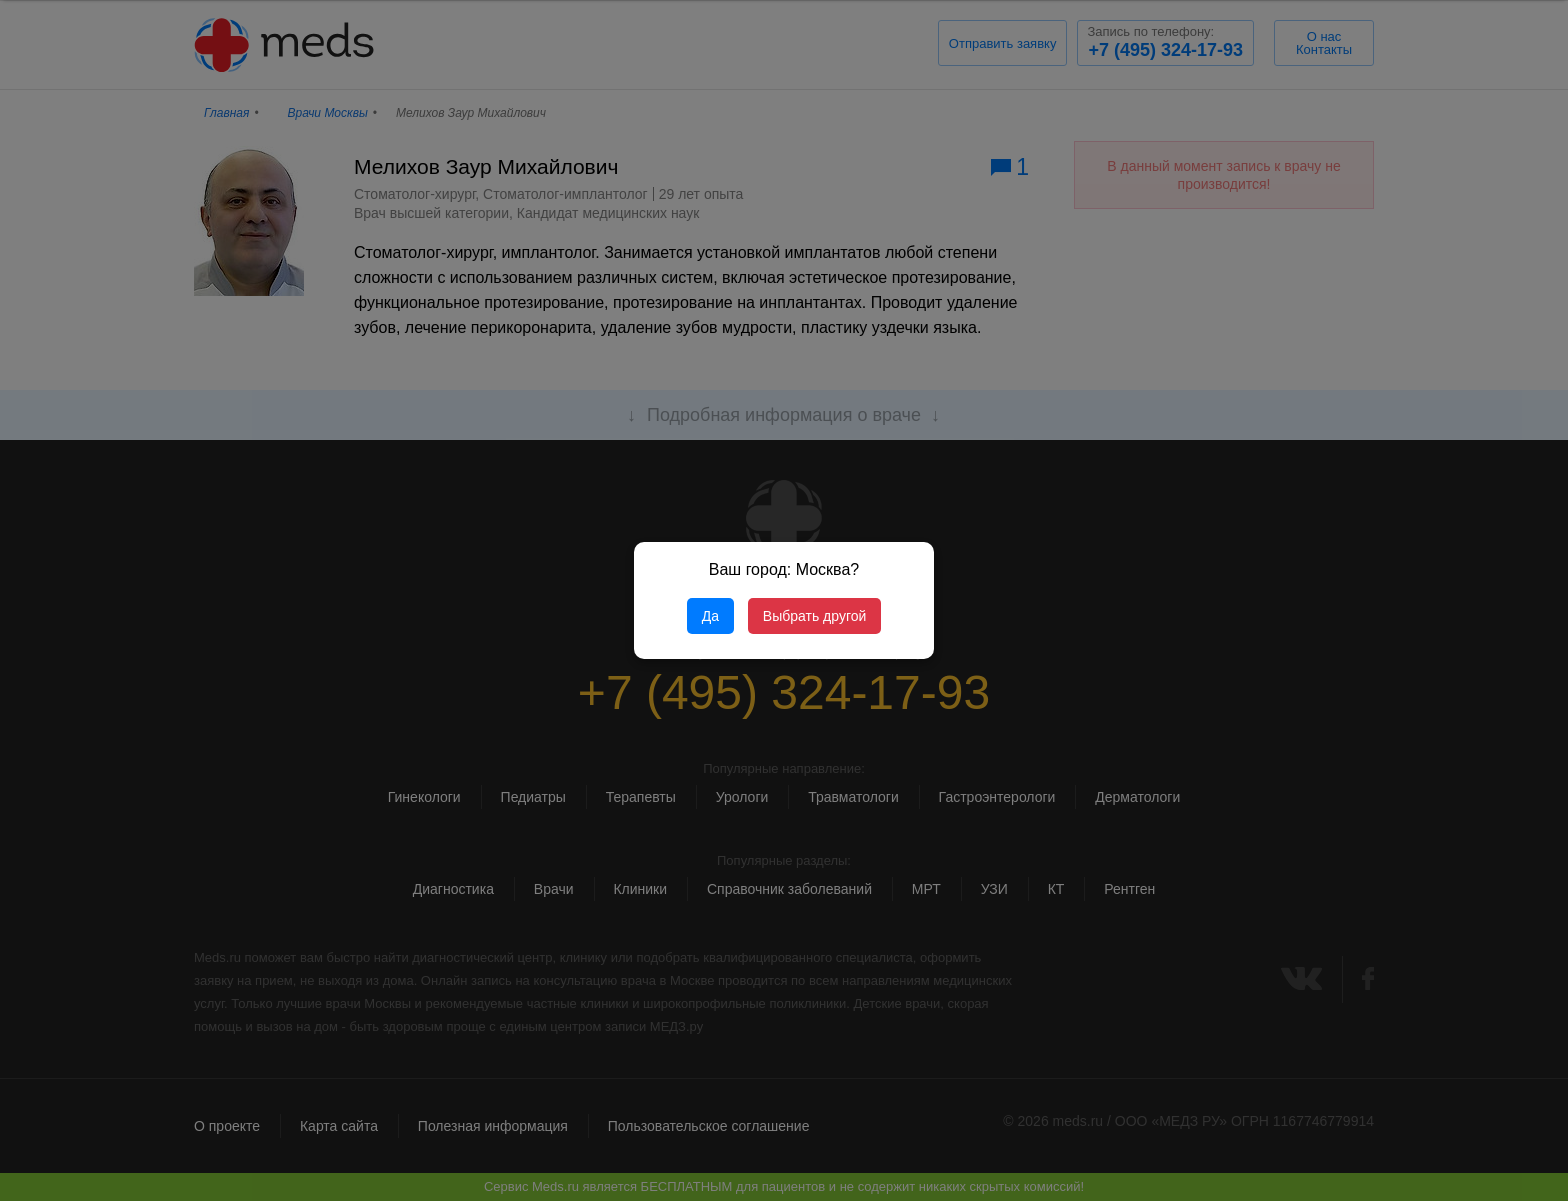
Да (710, 616)
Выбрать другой (814, 616)
